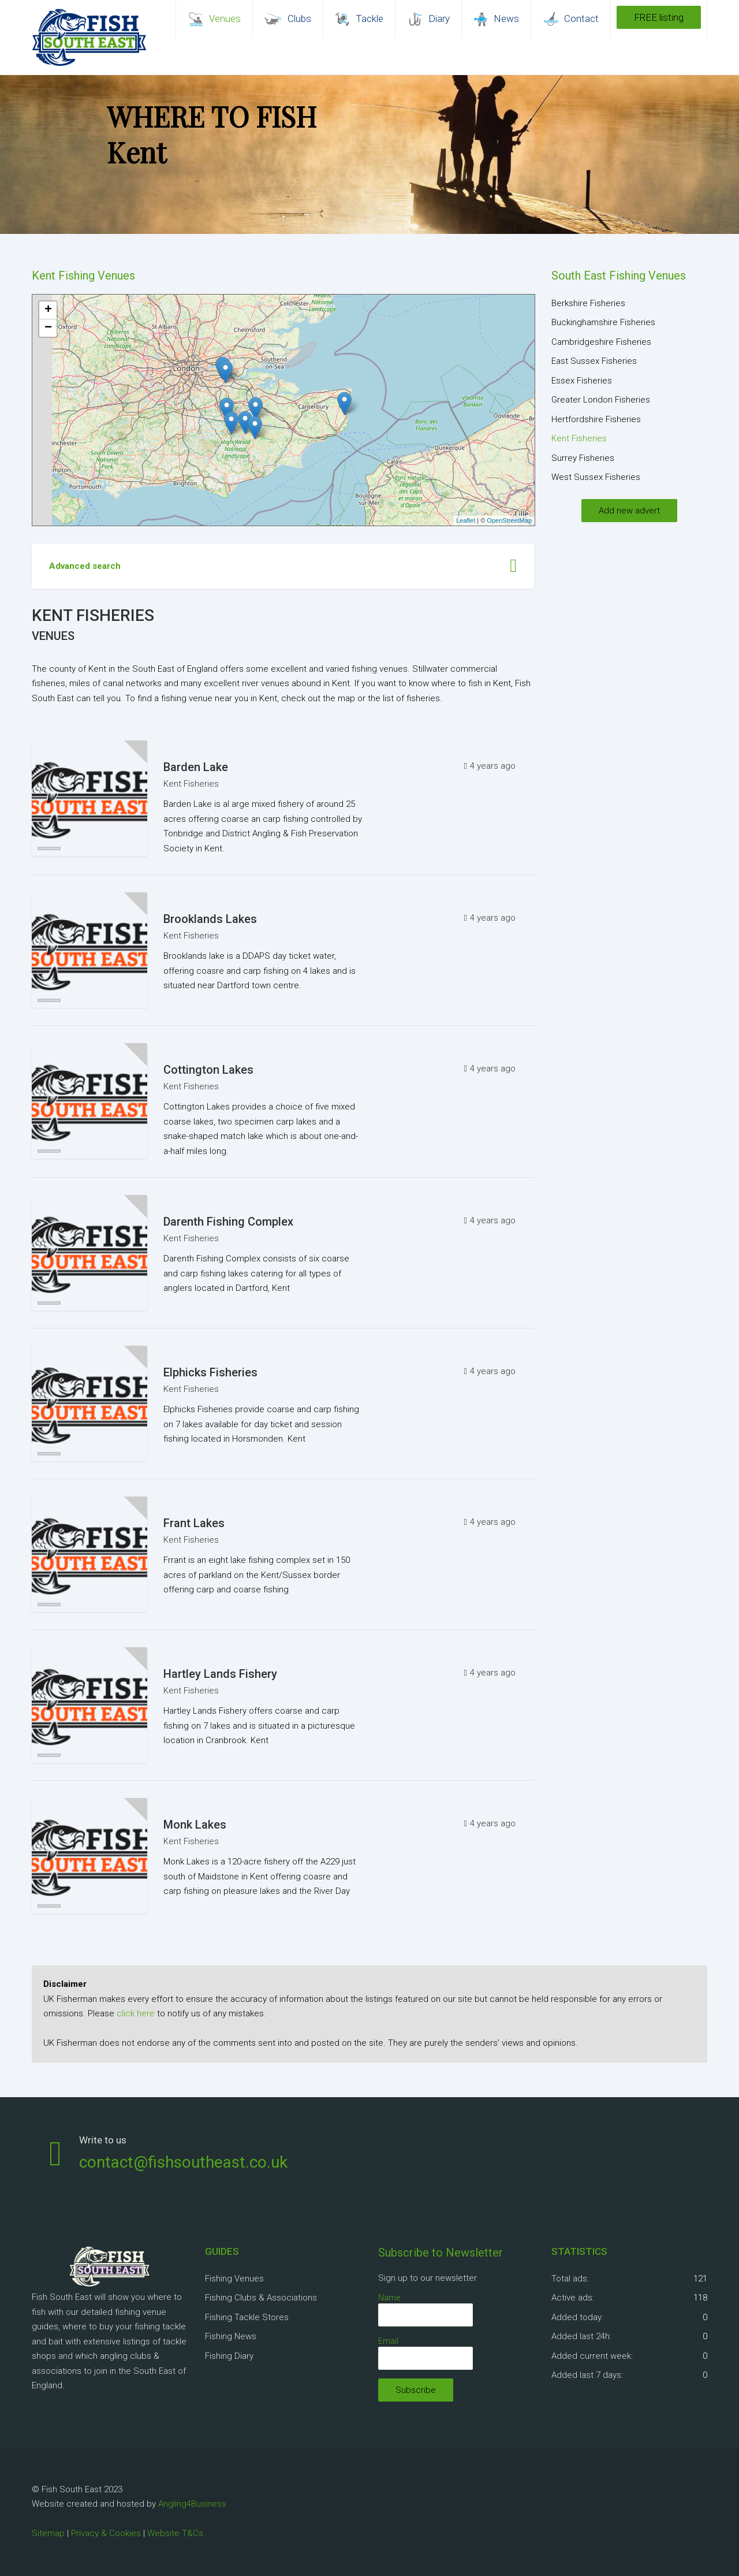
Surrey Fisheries (582, 458)
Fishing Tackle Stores (247, 2317)
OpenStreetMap (509, 520)
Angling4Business (192, 2504)
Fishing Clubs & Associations (261, 2297)
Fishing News (230, 2336)
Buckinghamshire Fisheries (603, 322)
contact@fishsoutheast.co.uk (183, 2162)
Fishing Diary (229, 2356)
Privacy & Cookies (106, 2533)
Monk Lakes (194, 1825)
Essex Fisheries (581, 380)
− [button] (48, 328)
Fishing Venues (234, 2278)
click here (136, 2013)
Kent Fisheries (191, 784)
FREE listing (659, 17)
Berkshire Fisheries (588, 303)
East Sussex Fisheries (594, 361)
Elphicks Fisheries (210, 1372)
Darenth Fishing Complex (228, 1222)
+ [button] (48, 310)
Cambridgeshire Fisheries (601, 342)
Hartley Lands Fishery (220, 1674)
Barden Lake (195, 767)
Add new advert (629, 510)
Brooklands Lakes (210, 919)
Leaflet (465, 520)
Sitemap (48, 2533)
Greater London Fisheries (600, 399)
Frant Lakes (194, 1523)
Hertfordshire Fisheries (596, 419)
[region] (369, 154)
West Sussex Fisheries (595, 477)
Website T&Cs (175, 2533)
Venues (53, 636)
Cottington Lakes (208, 1070)
